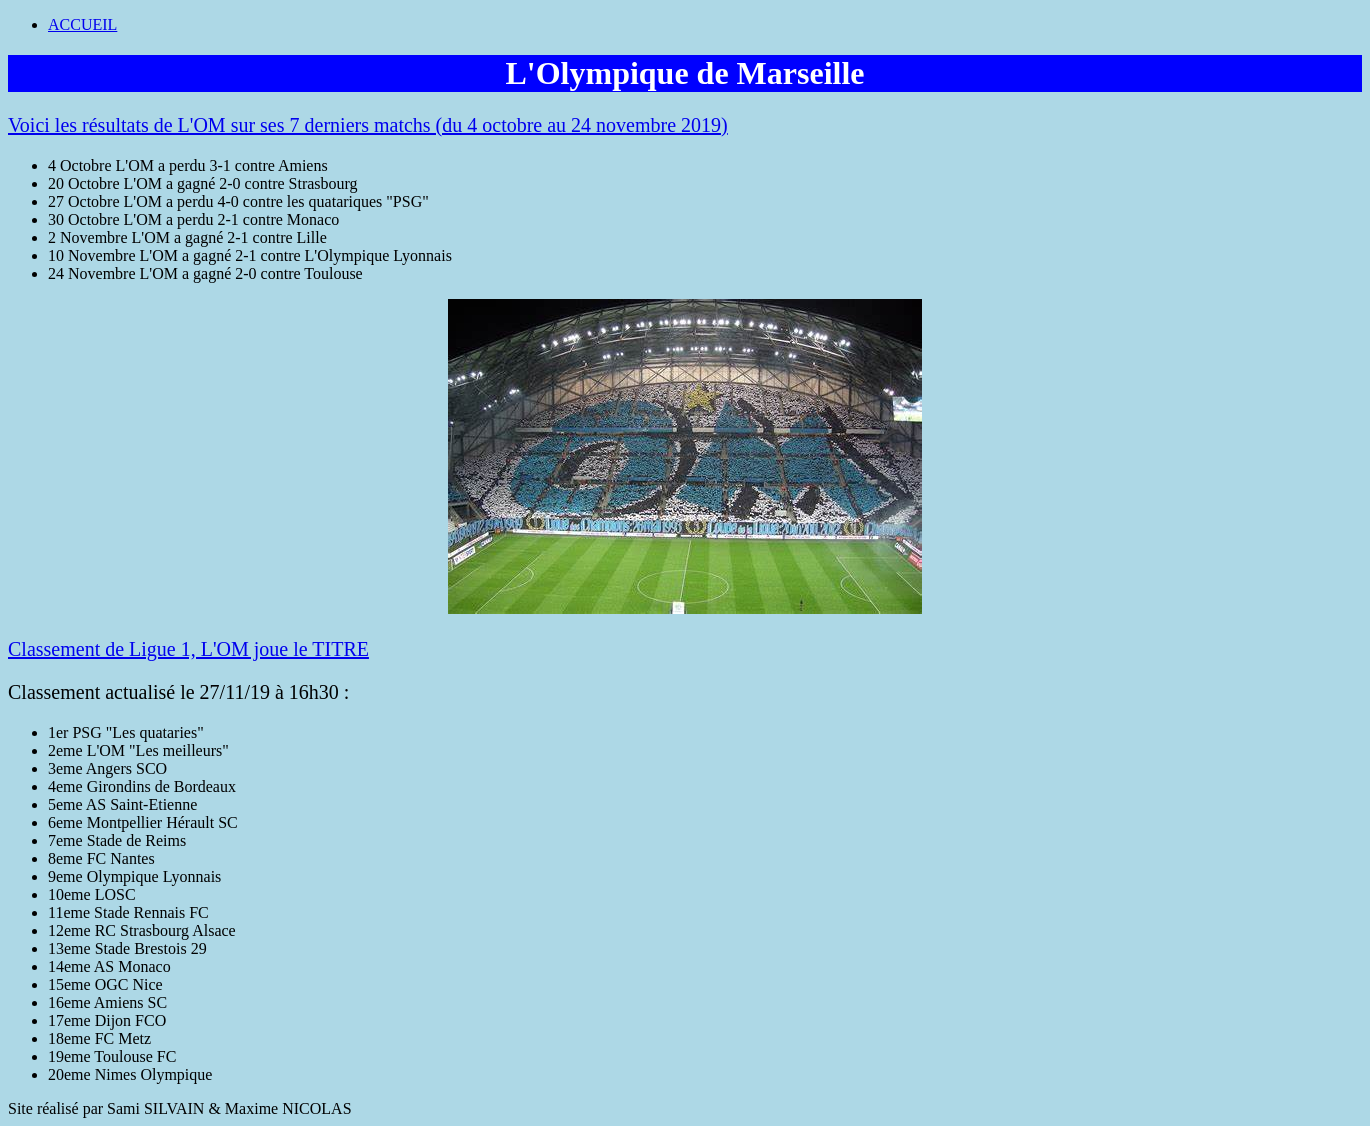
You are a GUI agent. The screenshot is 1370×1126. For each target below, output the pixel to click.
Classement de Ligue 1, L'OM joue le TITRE (188, 649)
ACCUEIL (82, 24)
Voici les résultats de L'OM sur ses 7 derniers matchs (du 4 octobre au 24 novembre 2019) (368, 125)
